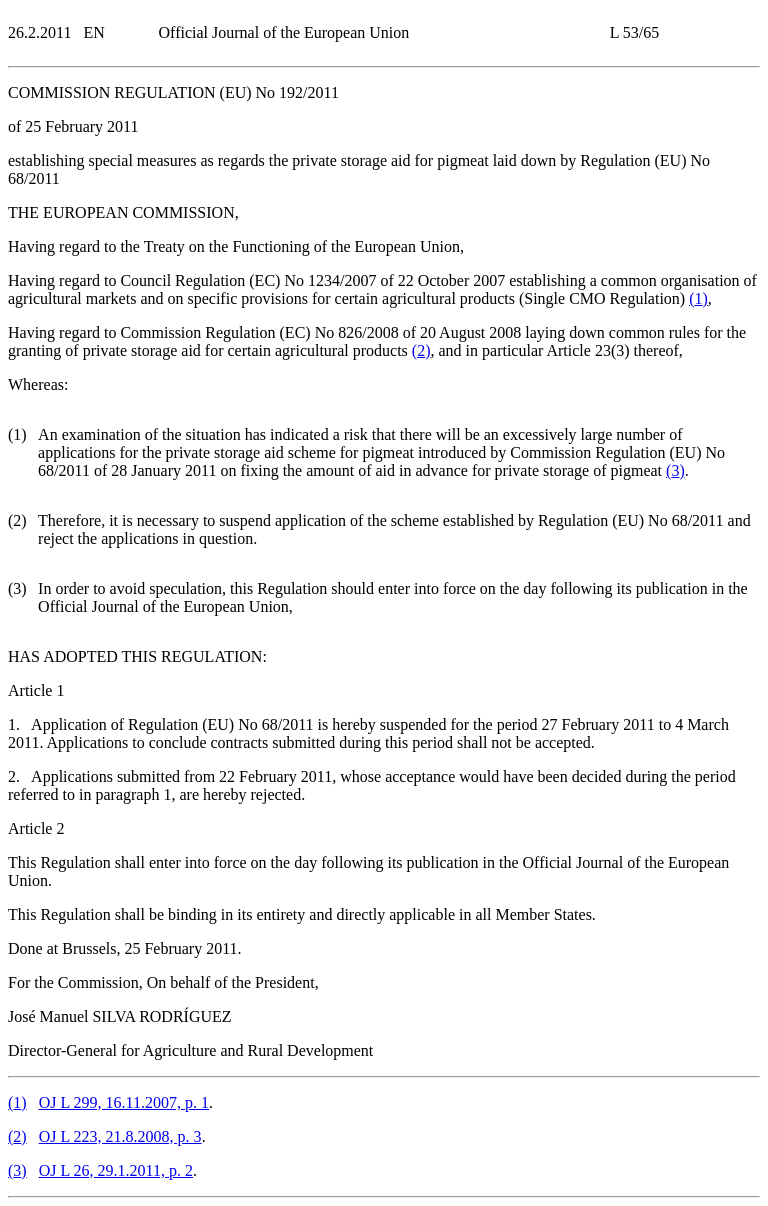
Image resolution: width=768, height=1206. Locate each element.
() (698, 298)
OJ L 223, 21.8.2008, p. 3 (120, 1136)
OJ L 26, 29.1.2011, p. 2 (116, 1170)
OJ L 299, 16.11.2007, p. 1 (124, 1102)
